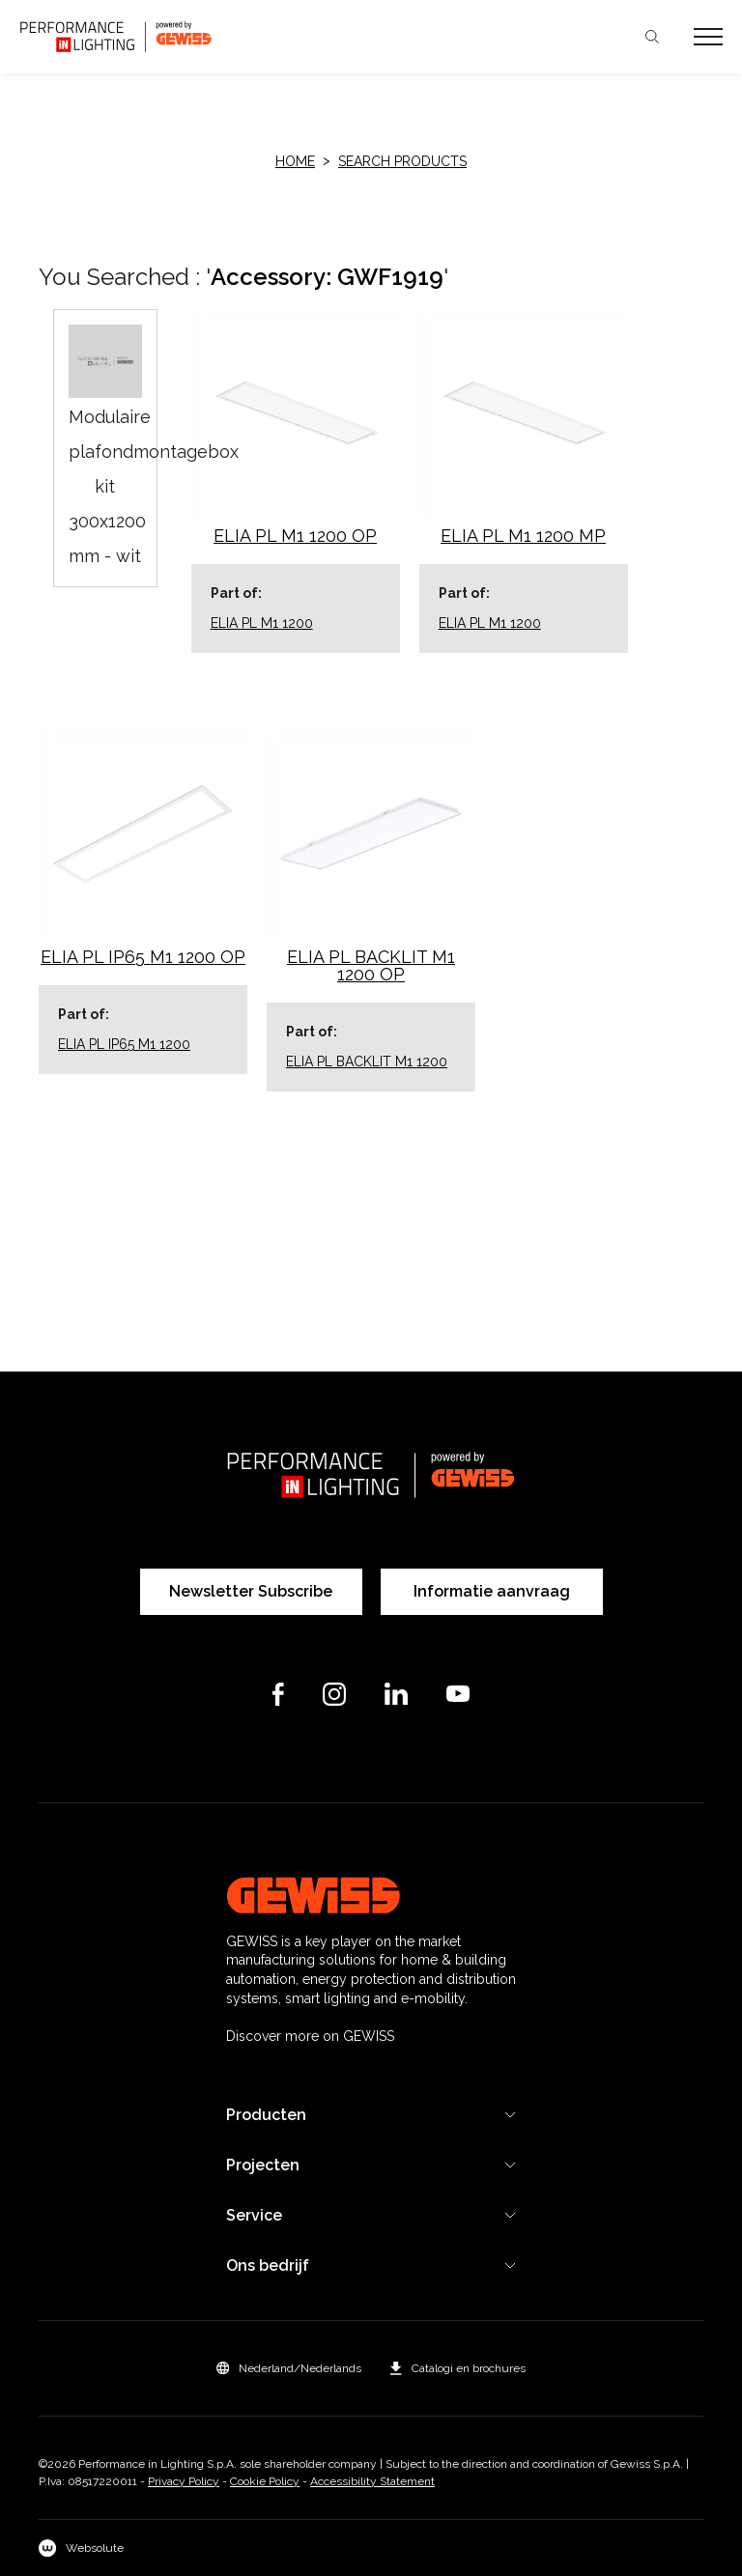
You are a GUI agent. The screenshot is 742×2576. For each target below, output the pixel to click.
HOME (295, 161)
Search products (402, 161)
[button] (288, 2368)
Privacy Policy (183, 2481)
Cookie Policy (265, 2481)
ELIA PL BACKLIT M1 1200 (366, 1061)
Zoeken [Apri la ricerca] (652, 36)
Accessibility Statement (372, 2481)
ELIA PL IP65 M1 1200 (124, 1044)
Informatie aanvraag (492, 1591)
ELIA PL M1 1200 (262, 623)
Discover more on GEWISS (310, 2036)
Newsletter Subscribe (250, 1591)
